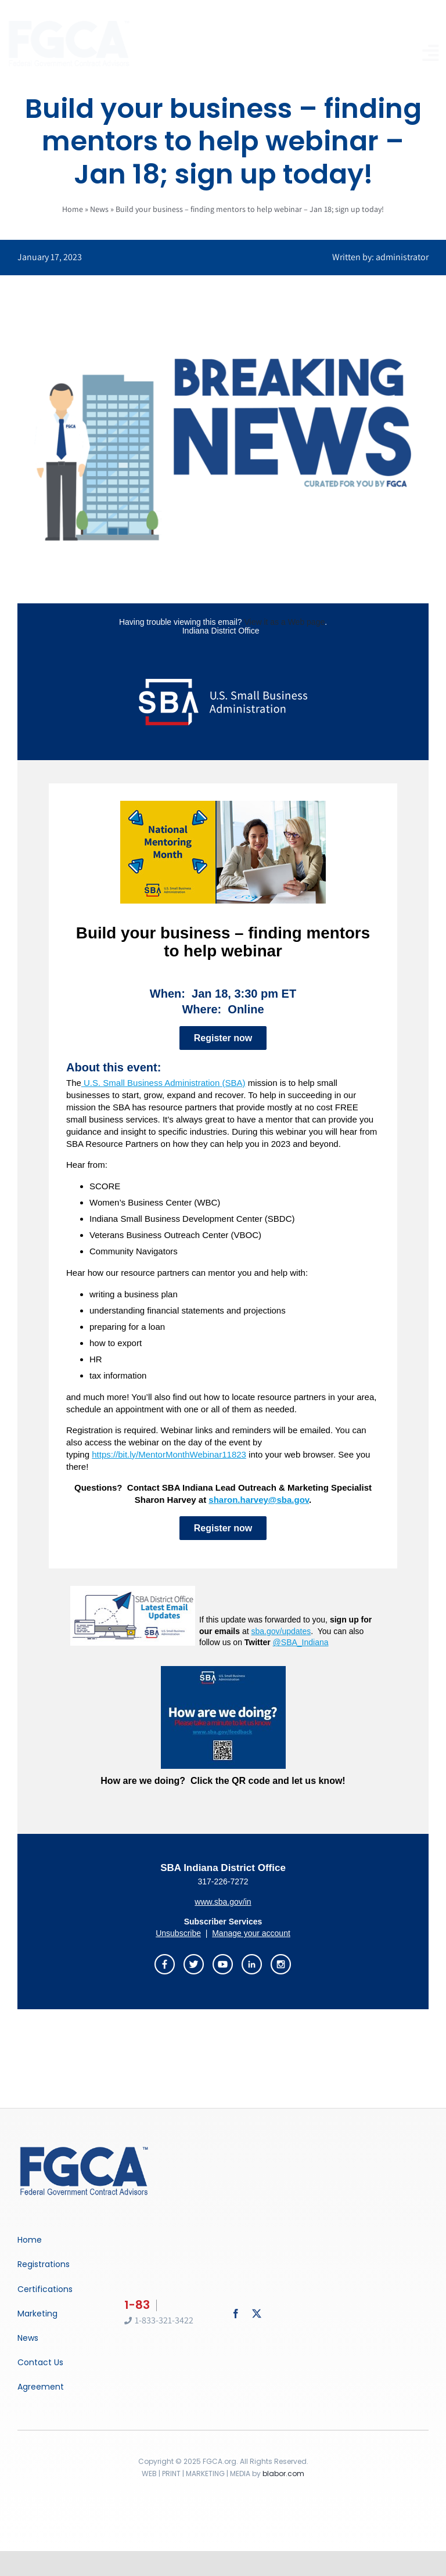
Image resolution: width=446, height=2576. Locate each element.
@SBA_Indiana (301, 1642)
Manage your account (251, 1933)
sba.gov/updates (281, 1631)
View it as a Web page (284, 622)
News (99, 209)
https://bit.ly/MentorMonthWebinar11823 (169, 1454)
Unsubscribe (178, 1933)
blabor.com (283, 2473)
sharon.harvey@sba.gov (258, 1500)
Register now (223, 1038)
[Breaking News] (84, 2148)
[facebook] (235, 2313)
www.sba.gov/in (223, 1901)
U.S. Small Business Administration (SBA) (163, 1083)
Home (72, 209)
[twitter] (256, 2313)
